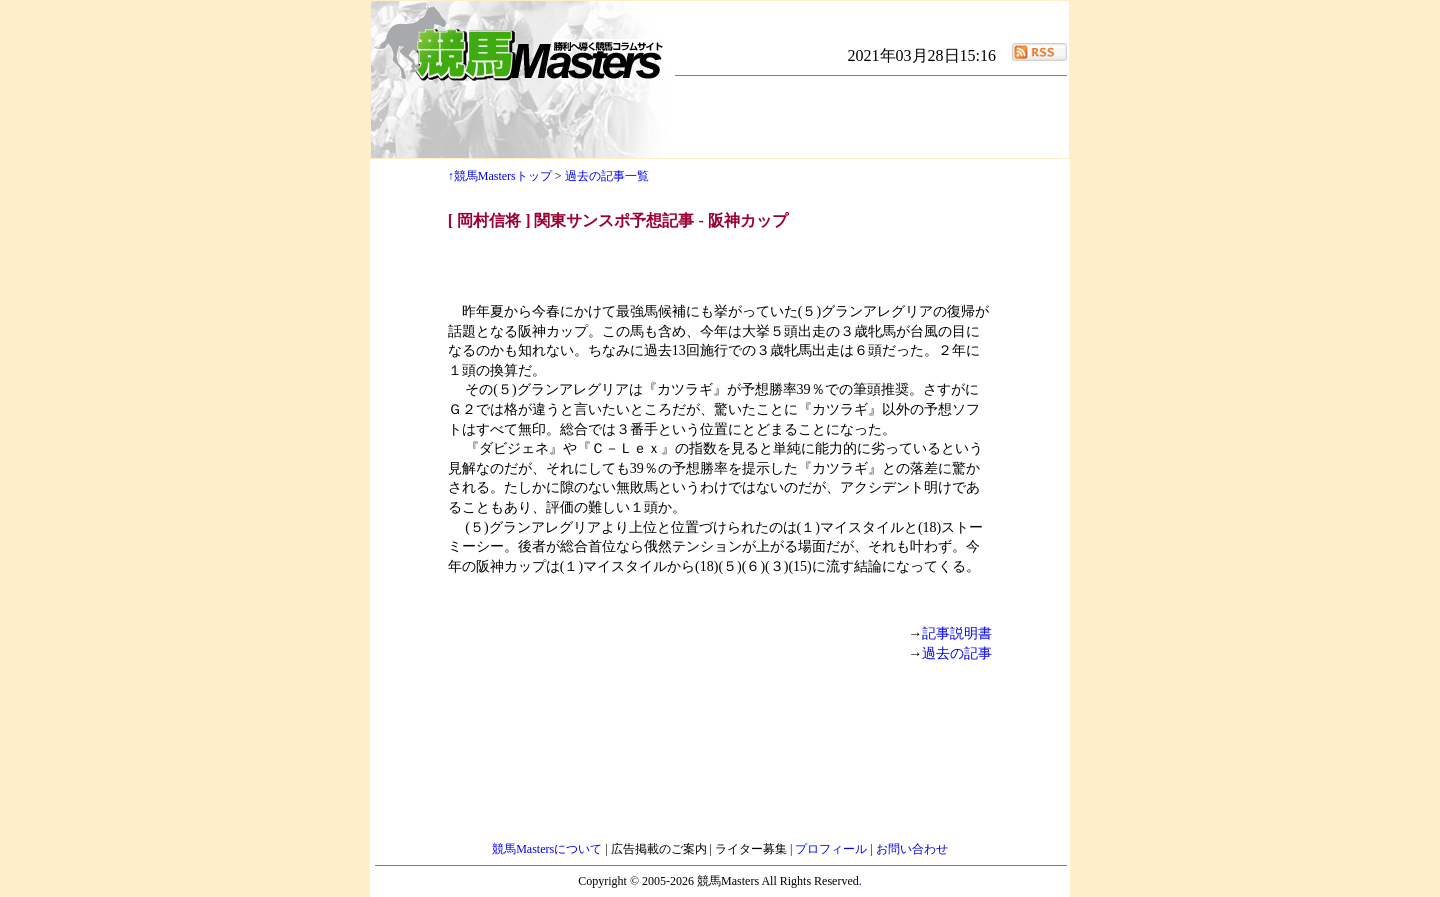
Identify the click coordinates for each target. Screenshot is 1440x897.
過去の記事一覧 (607, 176)
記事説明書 (957, 633)
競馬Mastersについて (548, 849)
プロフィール (832, 849)
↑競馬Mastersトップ (500, 176)
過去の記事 (957, 653)
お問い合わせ (912, 849)
